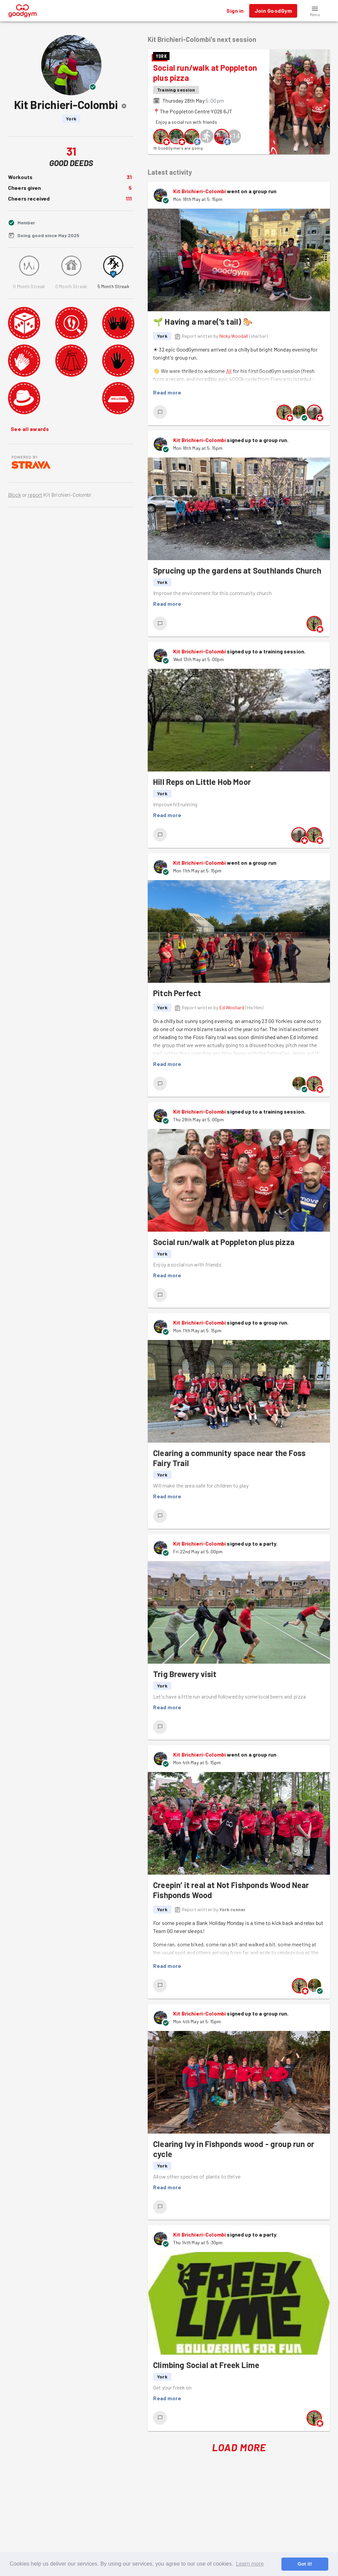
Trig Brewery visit (184, 1674)
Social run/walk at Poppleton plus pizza (223, 1242)
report (35, 494)
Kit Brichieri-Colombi (199, 191)
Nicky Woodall (233, 336)
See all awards (30, 429)
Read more (167, 392)
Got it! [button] (304, 2564)
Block (14, 494)
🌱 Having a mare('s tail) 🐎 (203, 321)
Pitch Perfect (177, 993)
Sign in (235, 10)
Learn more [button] (250, 2564)
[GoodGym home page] (23, 10)
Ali (229, 371)
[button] (315, 10)
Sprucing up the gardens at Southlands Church (237, 570)
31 (129, 177)
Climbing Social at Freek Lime (206, 2365)
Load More (239, 2447)
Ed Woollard (232, 1007)
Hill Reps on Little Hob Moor (202, 782)
